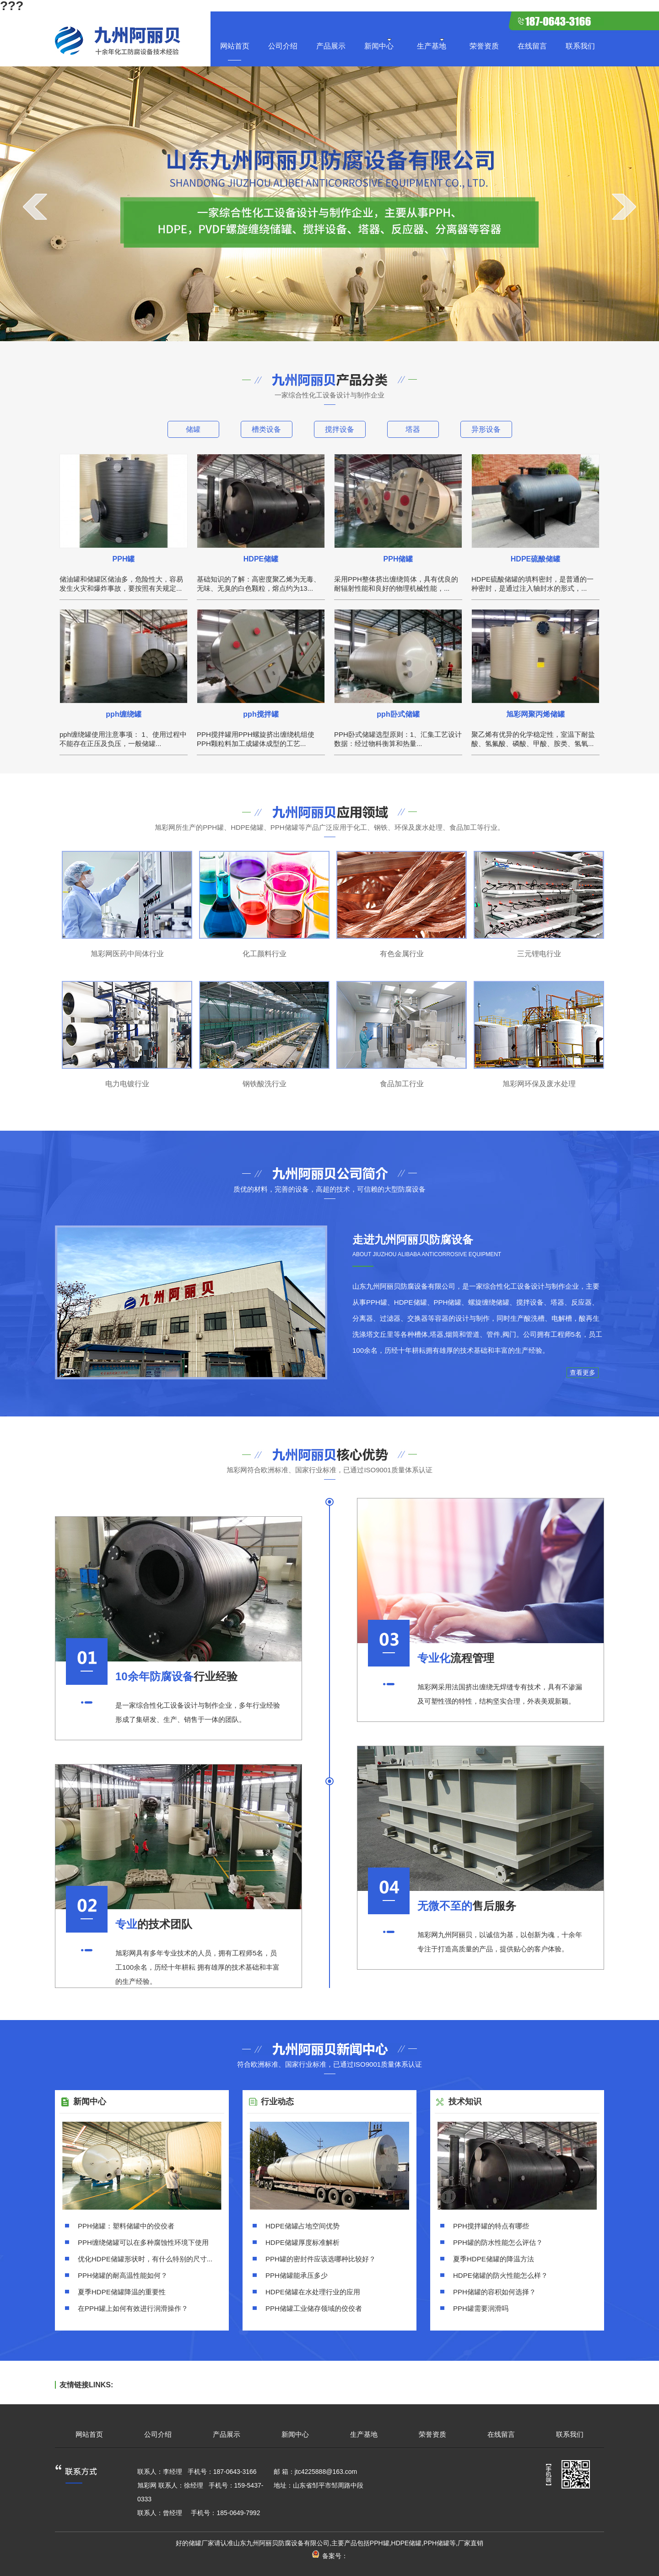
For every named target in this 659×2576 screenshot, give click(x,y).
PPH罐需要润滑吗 (480, 2308)
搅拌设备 (339, 429)
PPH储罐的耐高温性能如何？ (122, 2275)
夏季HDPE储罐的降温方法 (493, 2259)
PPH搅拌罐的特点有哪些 (491, 2226)
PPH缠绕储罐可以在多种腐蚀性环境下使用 (143, 2242)
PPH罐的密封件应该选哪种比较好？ (320, 2259)
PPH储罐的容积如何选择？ (494, 2292)
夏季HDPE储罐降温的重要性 (122, 2292)
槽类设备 (266, 429)
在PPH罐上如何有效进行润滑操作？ (133, 2308)
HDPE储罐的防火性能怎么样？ (500, 2275)
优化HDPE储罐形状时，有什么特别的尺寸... (145, 2259)
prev (35, 206)
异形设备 (486, 429)
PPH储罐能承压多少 (296, 2275)
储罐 (193, 429)
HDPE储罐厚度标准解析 (302, 2242)
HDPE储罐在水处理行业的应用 (312, 2292)
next (624, 206)
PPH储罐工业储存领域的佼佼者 (313, 2308)
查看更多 (582, 1372)
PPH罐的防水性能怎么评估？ (498, 2242)
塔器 (412, 429)
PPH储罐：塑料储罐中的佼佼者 (126, 2226)
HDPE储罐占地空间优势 (302, 2226)
